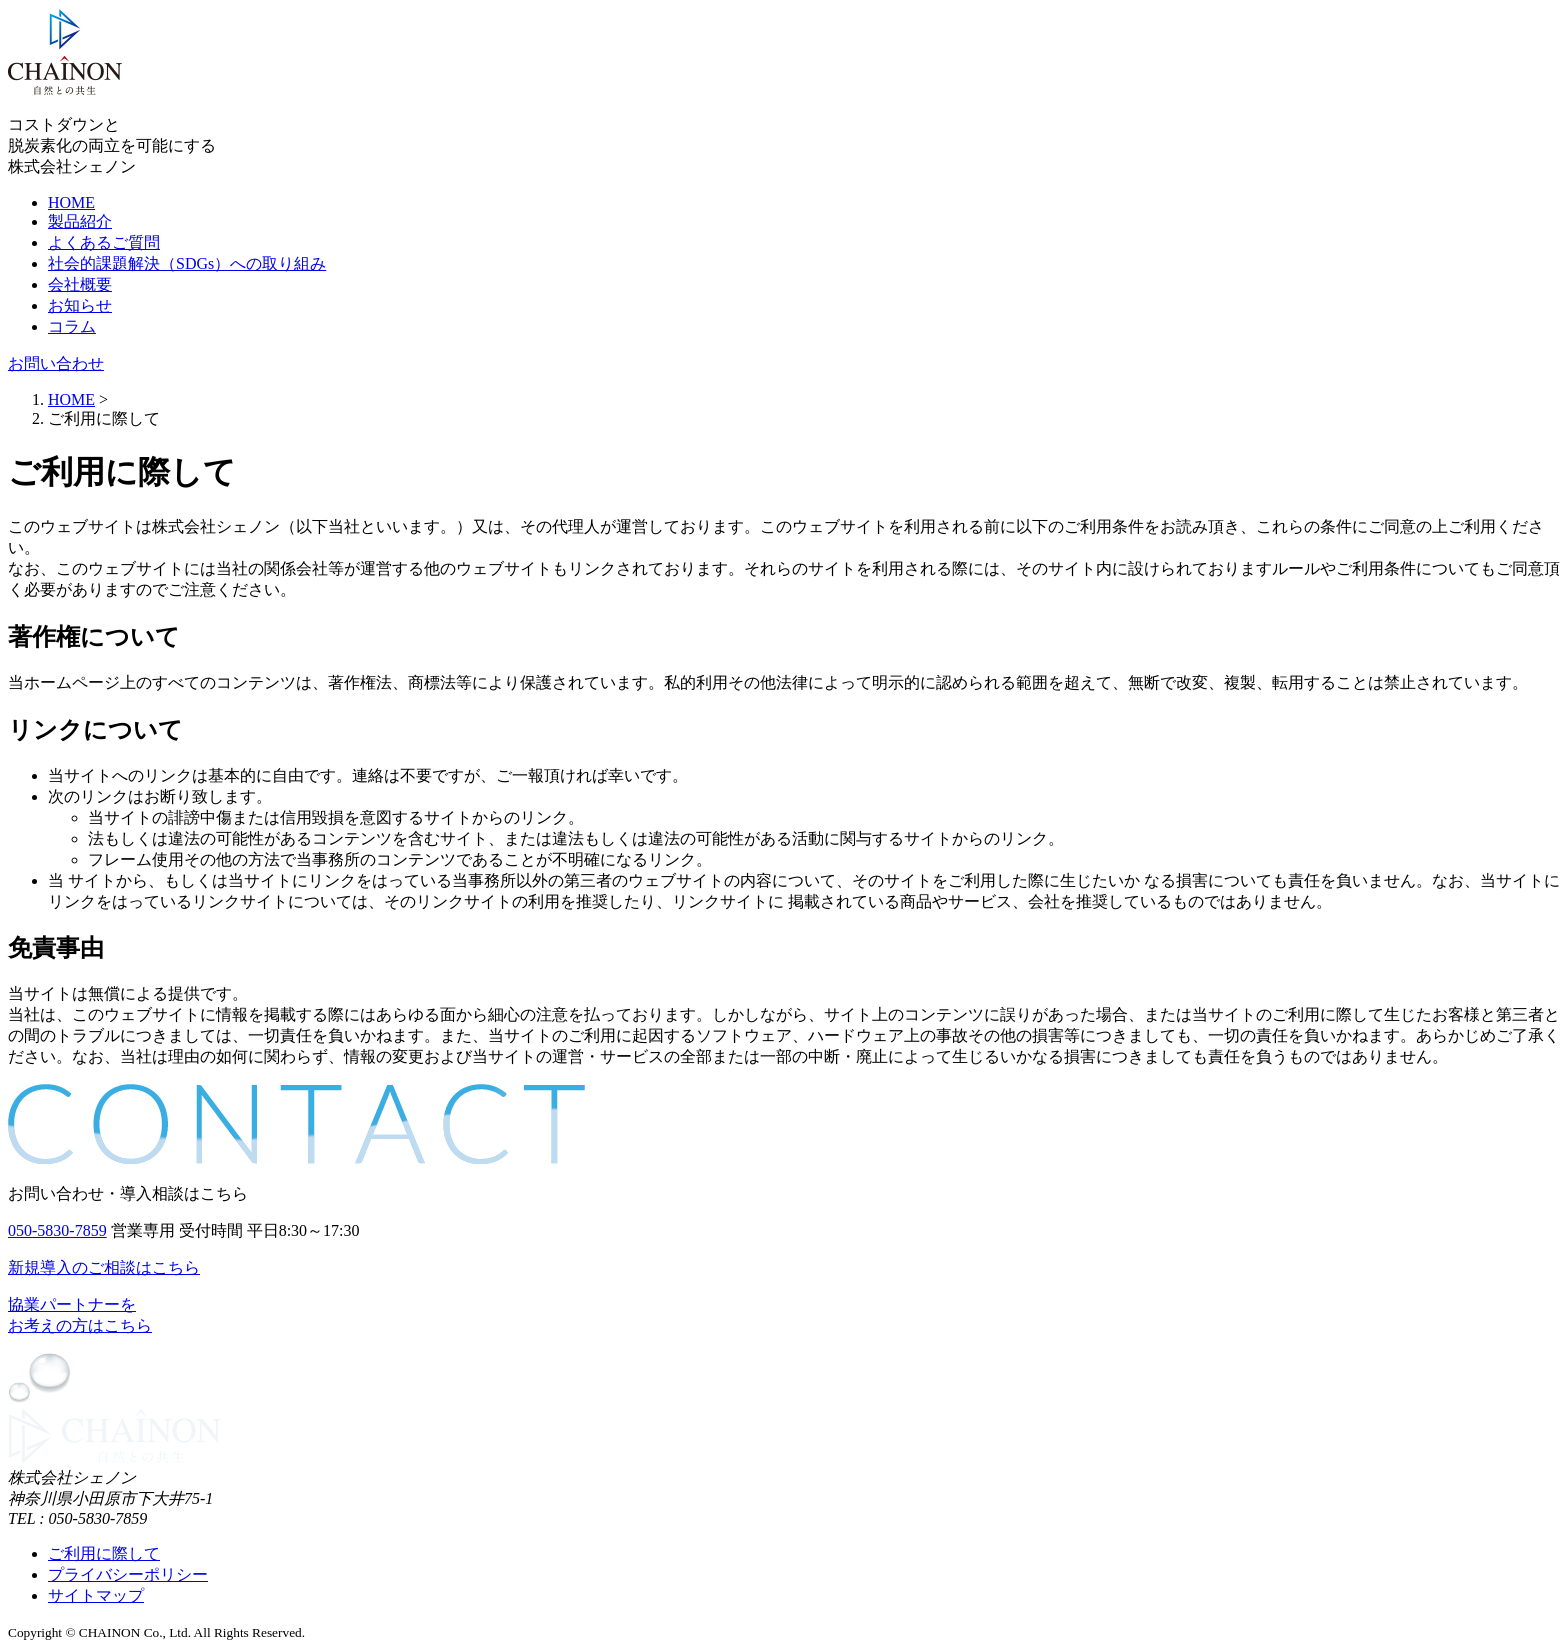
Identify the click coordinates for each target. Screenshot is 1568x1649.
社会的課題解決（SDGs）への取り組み (187, 263)
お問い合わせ (56, 363)
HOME (71, 202)
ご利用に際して (104, 1553)
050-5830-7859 (57, 1230)
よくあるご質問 (104, 242)
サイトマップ (96, 1595)
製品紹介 (80, 221)
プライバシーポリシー (128, 1574)
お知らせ (80, 305)
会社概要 (80, 284)
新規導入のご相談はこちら (104, 1267)
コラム (72, 326)
